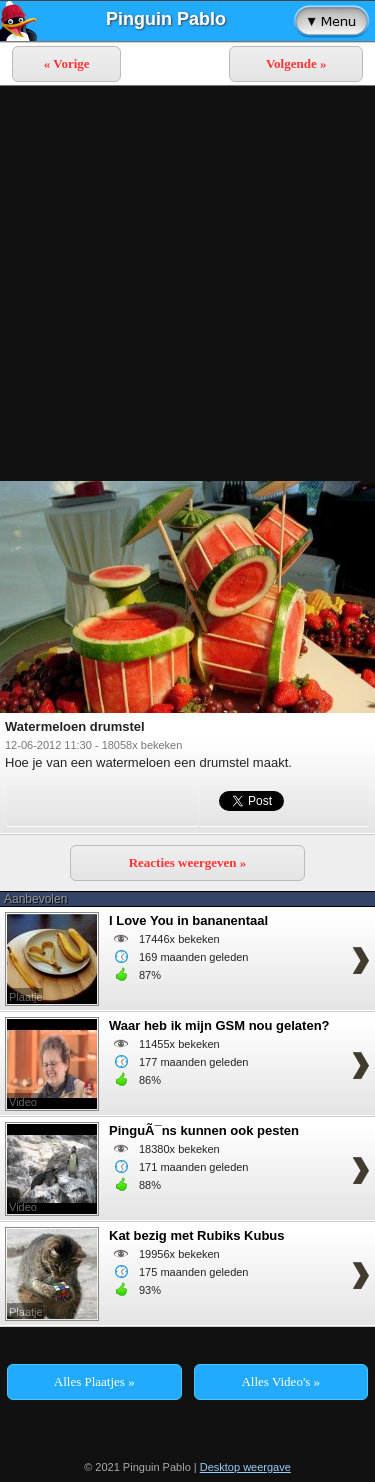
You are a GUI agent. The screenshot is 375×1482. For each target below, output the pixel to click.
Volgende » (296, 63)
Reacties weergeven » (188, 862)
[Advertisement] (187, 283)
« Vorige (67, 63)
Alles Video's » (280, 1381)
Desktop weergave (245, 1467)
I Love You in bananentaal (188, 920)
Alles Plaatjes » (94, 1381)
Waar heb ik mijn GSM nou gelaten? (219, 1025)
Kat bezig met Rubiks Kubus (197, 1235)
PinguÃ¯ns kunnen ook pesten (204, 1130)
